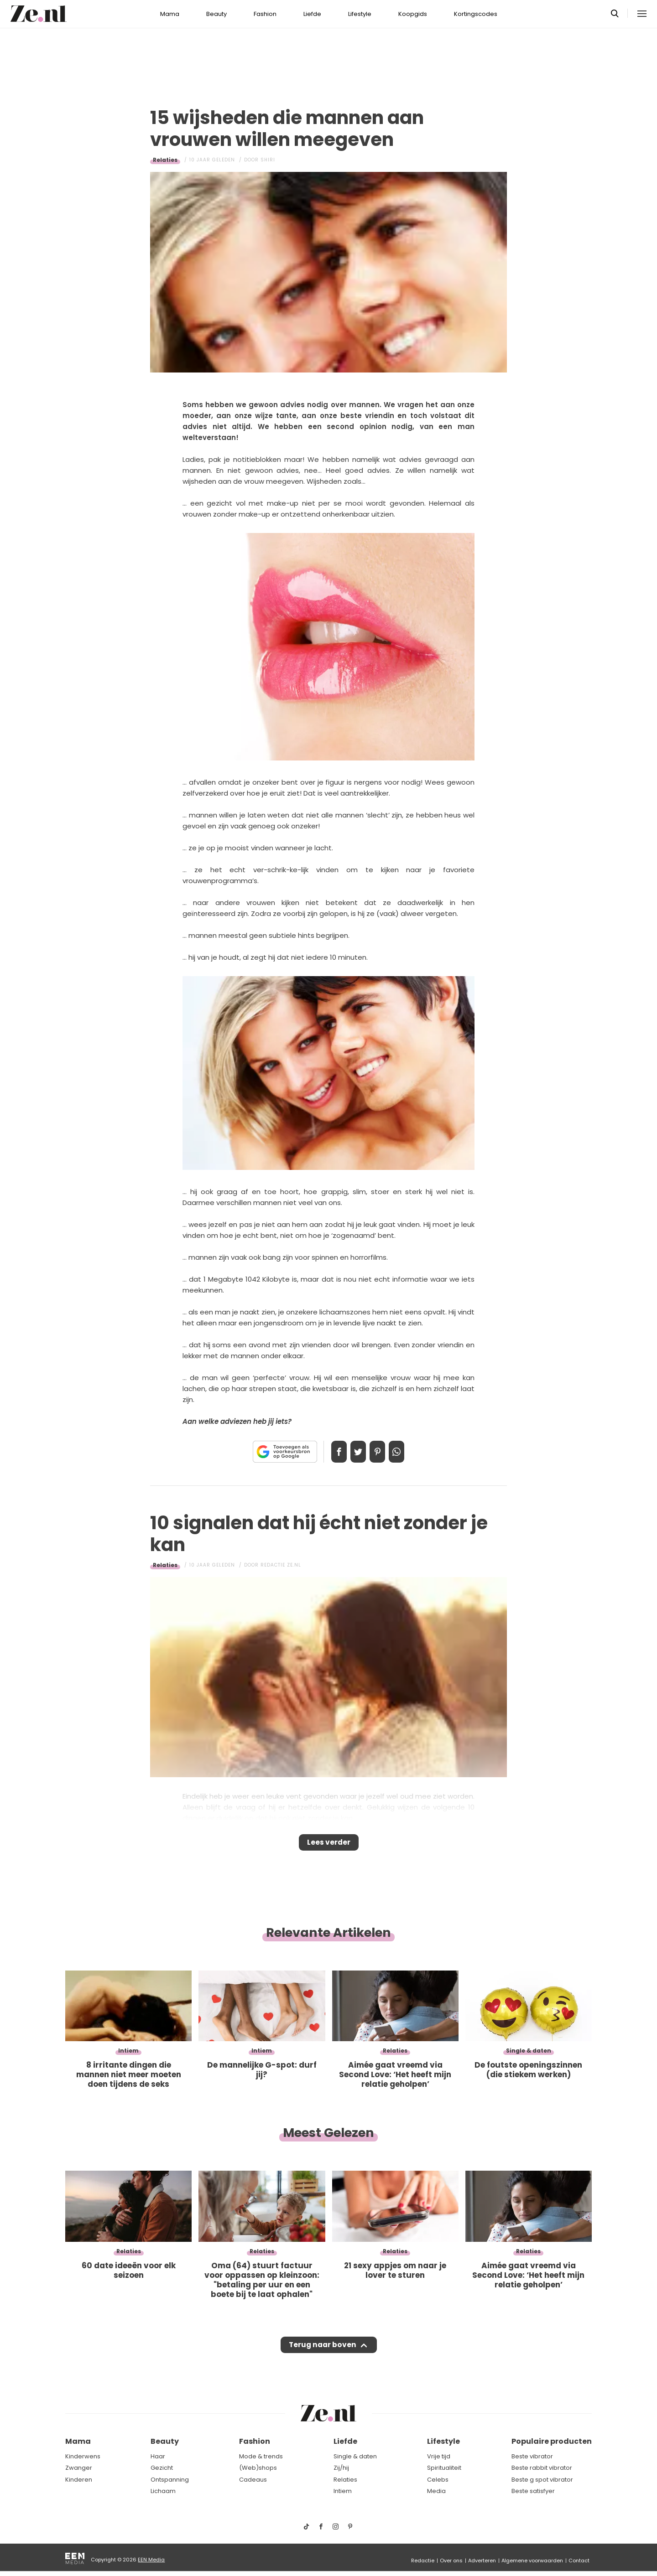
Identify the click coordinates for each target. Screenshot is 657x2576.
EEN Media (151, 2559)
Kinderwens (82, 2456)
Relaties (165, 160)
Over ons (451, 2560)
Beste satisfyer (533, 2491)
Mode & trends (261, 2456)
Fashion (265, 14)
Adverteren (482, 2560)
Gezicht (162, 2467)
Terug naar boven (322, 2353)
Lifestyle (359, 14)
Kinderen (78, 2479)
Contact (578, 2560)
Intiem (343, 2491)
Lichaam (163, 2491)
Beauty (216, 14)
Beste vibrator (532, 2456)
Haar (158, 2456)
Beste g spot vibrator (542, 2479)
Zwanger (78, 2467)
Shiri (268, 159)
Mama (169, 14)
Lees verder (329, 1845)
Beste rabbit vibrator (541, 2467)
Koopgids (412, 14)
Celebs (437, 2479)
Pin (380, 1452)
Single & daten (355, 2456)
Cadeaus (253, 2479)
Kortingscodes (475, 14)
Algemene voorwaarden (532, 2560)
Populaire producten (551, 2441)
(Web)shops (258, 2467)
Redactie (422, 2560)
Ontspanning (170, 2479)
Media (436, 2491)
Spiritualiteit (444, 2467)
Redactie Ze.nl (281, 1565)
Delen (329, 1452)
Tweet (355, 1452)
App (406, 1452)
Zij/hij (341, 2467)
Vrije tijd (438, 2456)
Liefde (312, 14)
